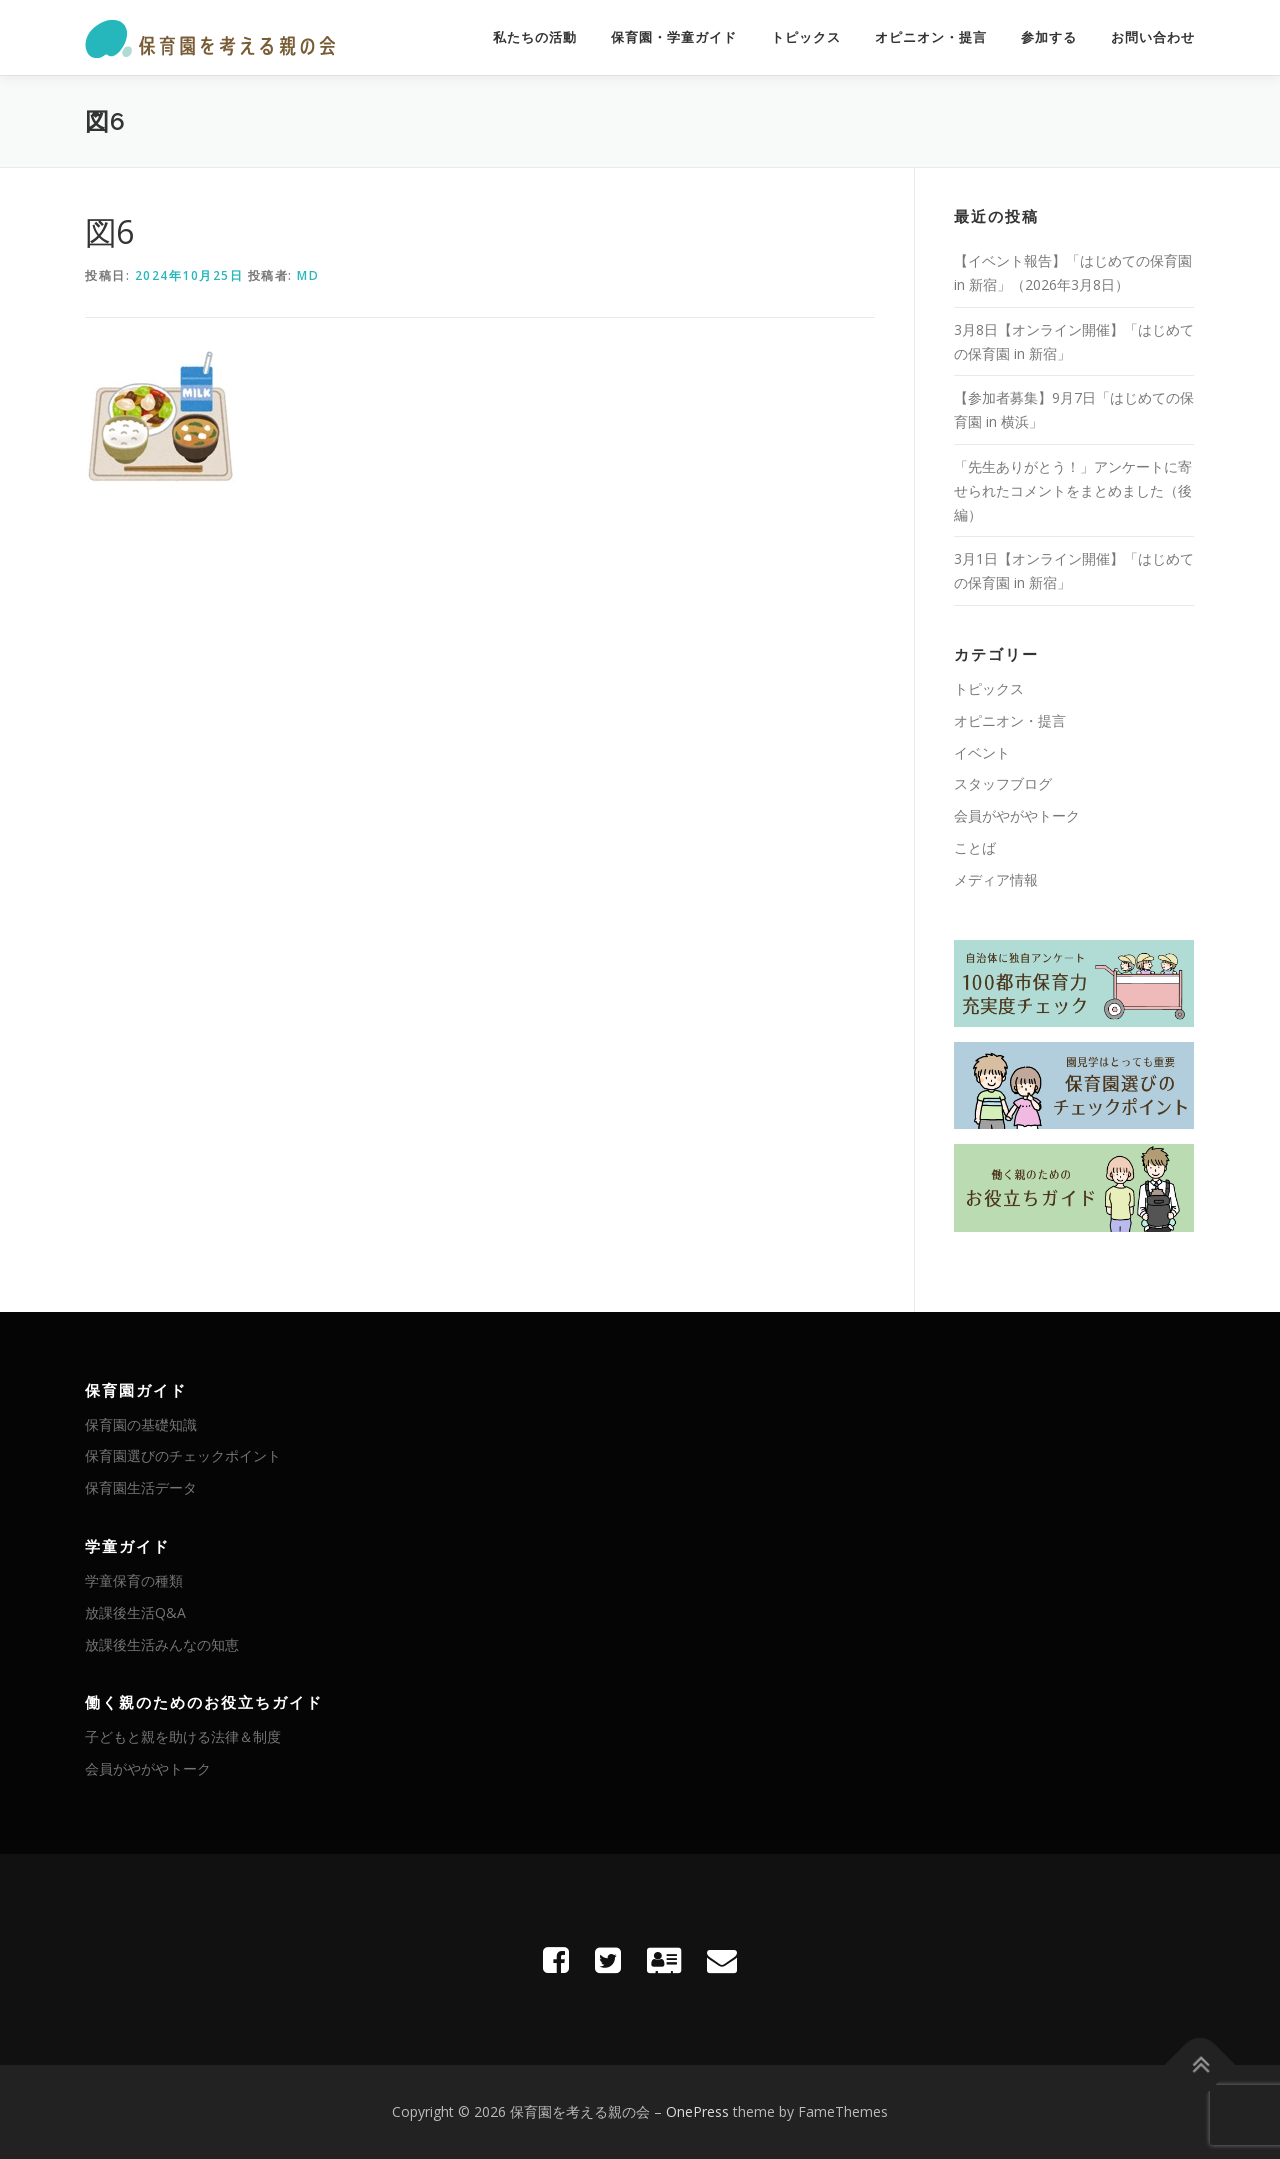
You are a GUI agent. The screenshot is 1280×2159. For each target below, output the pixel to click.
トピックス (806, 37)
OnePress (697, 2111)
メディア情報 (996, 879)
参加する (1049, 37)
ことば (975, 847)
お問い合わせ (1153, 37)
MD (308, 275)
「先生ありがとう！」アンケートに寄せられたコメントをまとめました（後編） (1073, 490)
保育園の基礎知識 (141, 1424)
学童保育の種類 (134, 1580)
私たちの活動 (535, 37)
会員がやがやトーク (1017, 815)
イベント (982, 752)
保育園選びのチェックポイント (183, 1455)
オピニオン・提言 (931, 37)
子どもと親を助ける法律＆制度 (183, 1736)
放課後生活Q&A (135, 1612)
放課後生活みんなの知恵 (162, 1644)
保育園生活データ (141, 1487)
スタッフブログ (1003, 783)
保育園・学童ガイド (674, 37)
